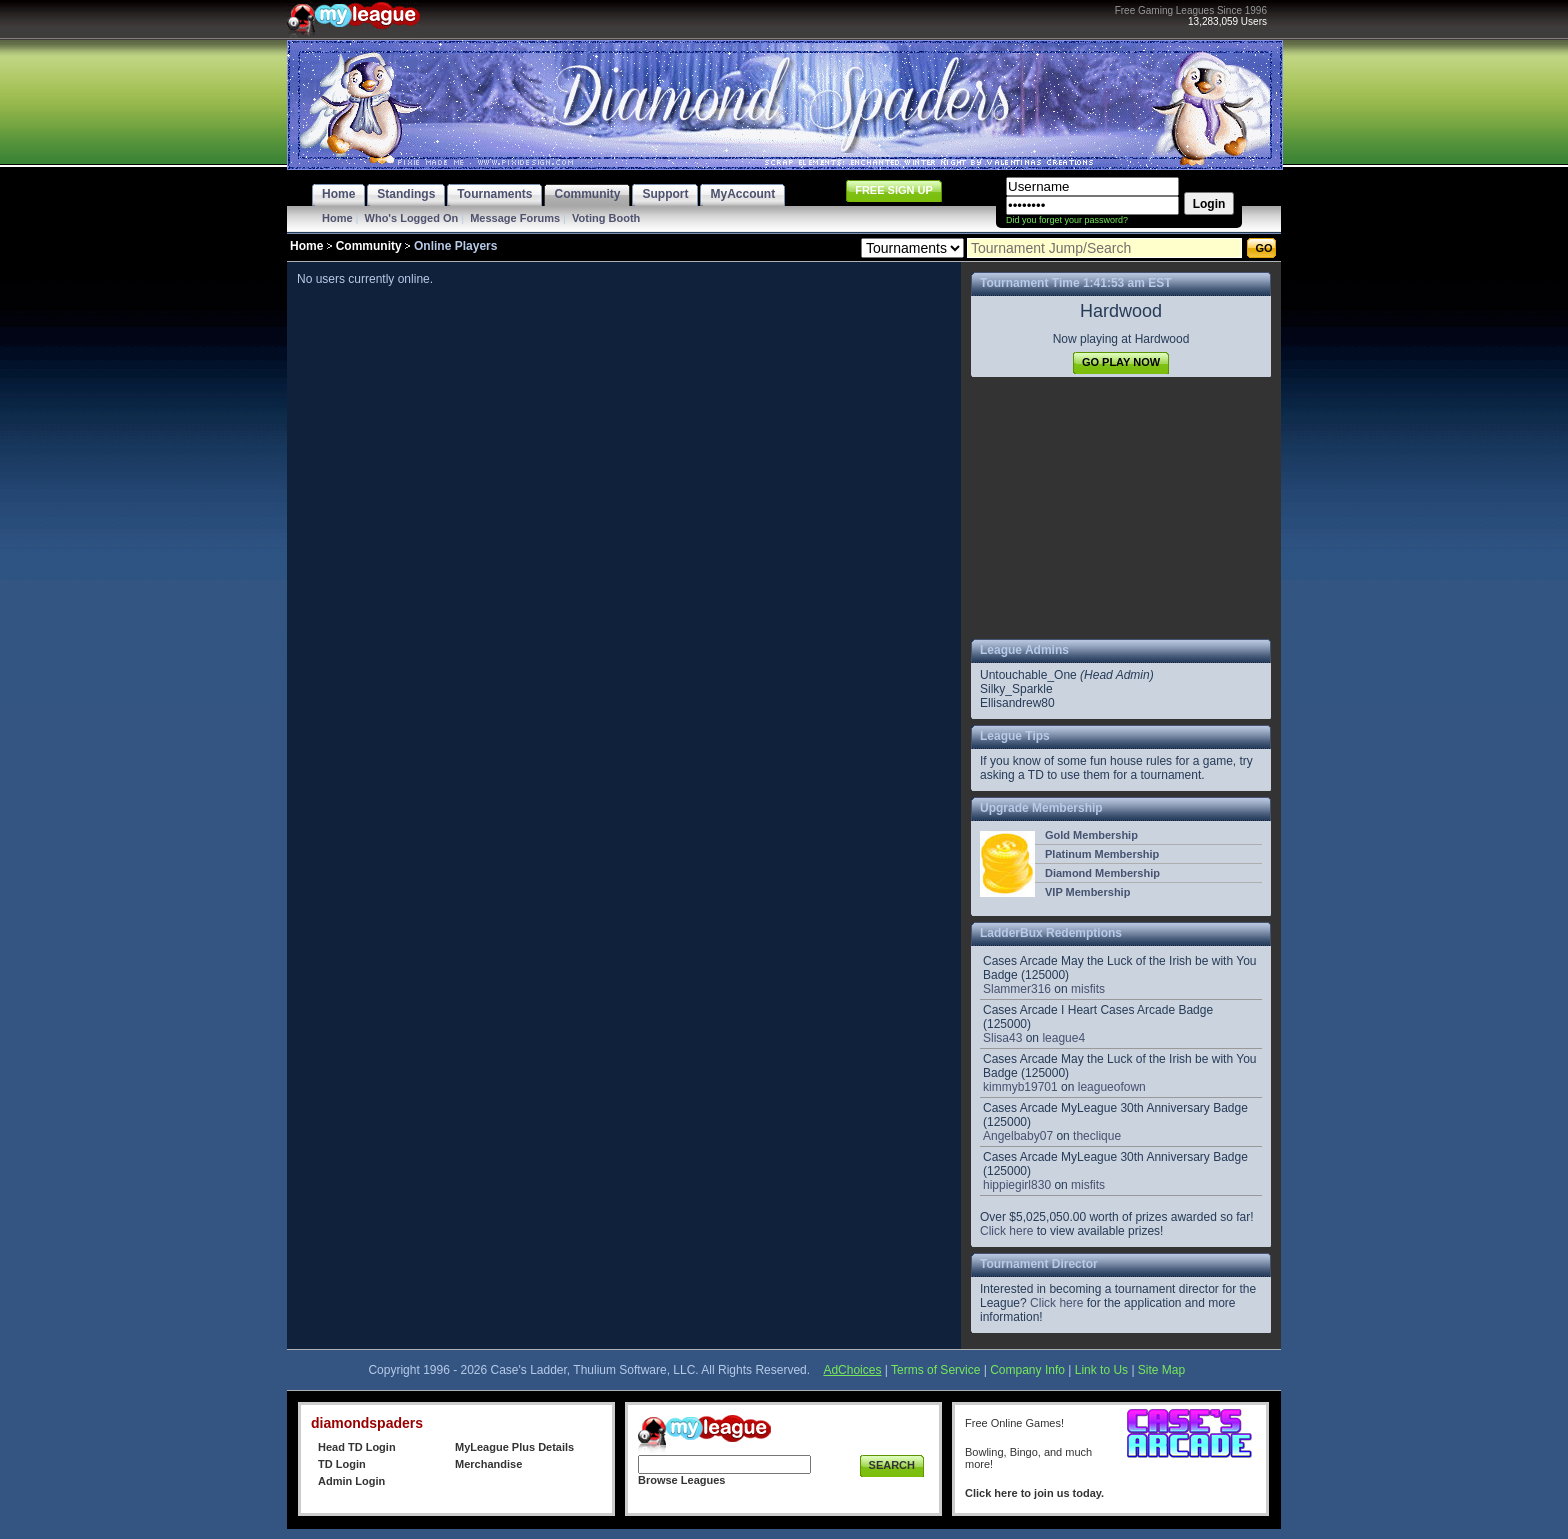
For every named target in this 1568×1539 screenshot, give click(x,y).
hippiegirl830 (1017, 1185)
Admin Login (351, 1481)
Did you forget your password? (1067, 220)
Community (369, 246)
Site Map (1161, 1370)
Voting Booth (606, 218)
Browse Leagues (681, 1480)
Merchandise (488, 1464)
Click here (1006, 1231)
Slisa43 (1002, 1038)
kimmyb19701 (1020, 1087)
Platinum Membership (1102, 854)
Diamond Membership (1102, 873)
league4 (1063, 1038)
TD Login (342, 1464)
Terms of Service (935, 1370)
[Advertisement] (1121, 508)
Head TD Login (357, 1447)
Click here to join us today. (1034, 1493)
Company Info (1027, 1370)
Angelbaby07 (1018, 1136)
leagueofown (1112, 1087)
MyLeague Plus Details (514, 1447)
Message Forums (515, 218)
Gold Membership (1091, 835)
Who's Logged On (412, 218)
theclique (1097, 1136)
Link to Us (1101, 1370)
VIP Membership (1087, 892)
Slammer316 (1017, 989)
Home (337, 218)
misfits (1088, 989)
